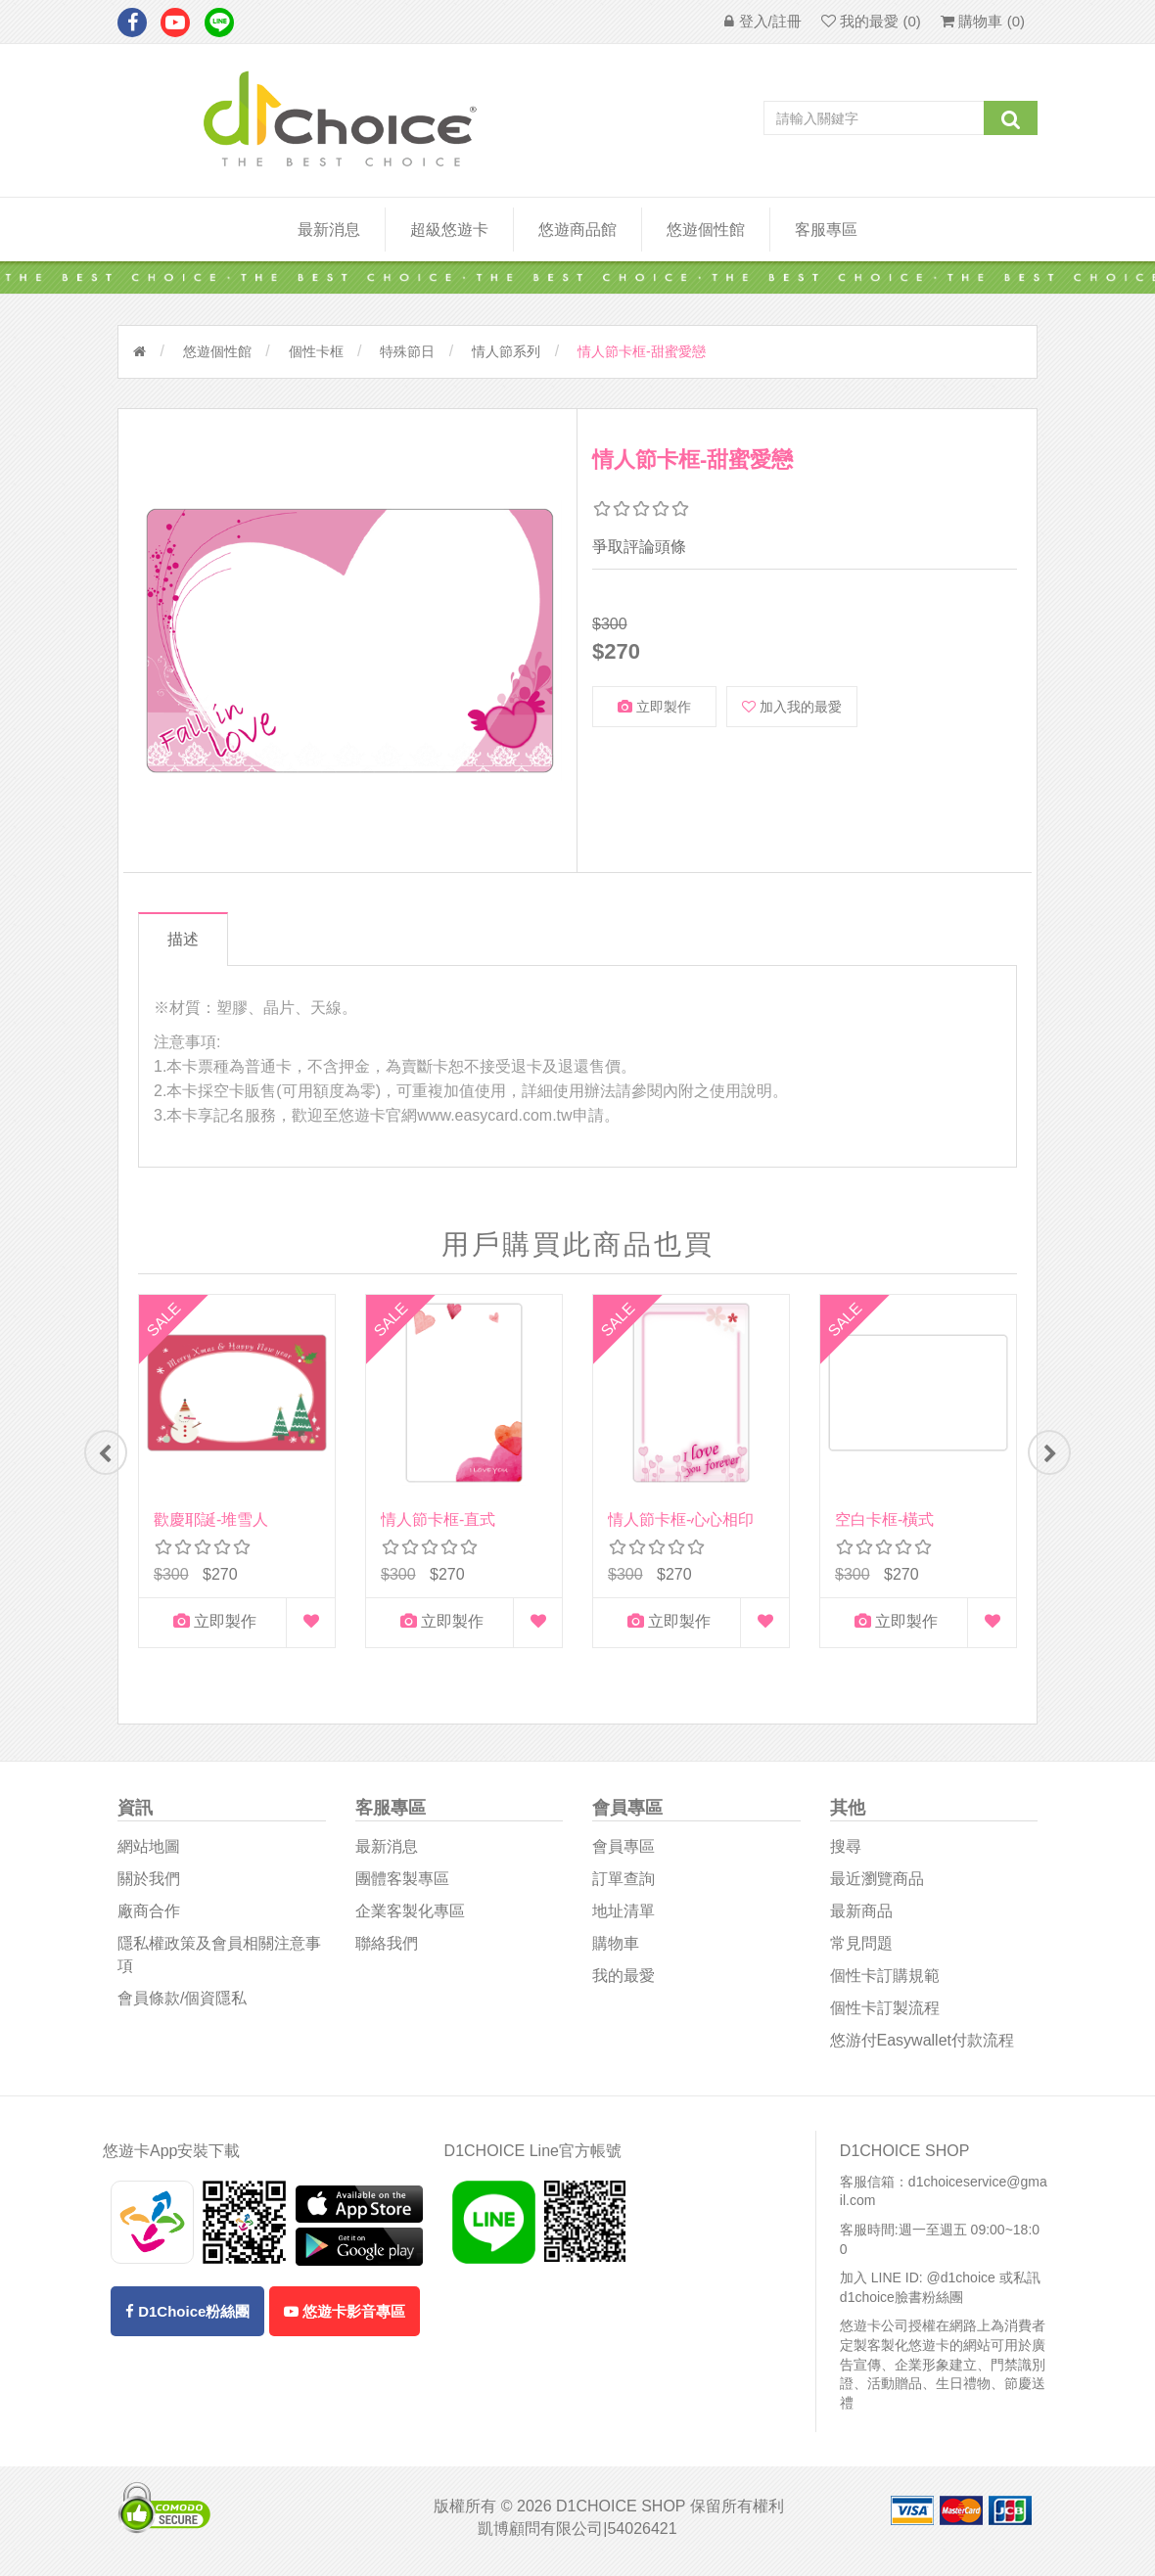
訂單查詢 (623, 1884)
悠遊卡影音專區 (344, 2317)
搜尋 (845, 1852)
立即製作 (654, 706)
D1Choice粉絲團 (187, 2317)
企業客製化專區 (410, 1917)
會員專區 (623, 1852)
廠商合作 (148, 1917)
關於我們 (148, 1884)
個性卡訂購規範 (885, 1981)
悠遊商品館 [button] (577, 229)
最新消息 (329, 229)
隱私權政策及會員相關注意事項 (219, 1960)
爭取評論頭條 (639, 546)
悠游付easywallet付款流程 (922, 2045)
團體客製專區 (402, 1884)
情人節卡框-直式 (438, 1519)
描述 (189, 939)
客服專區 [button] (826, 229)
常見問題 (861, 1949)
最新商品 (861, 1917)
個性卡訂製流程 (885, 2012)
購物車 (615, 1949)
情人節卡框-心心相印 (681, 1519)
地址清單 (623, 1917)
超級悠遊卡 (449, 229)
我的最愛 (623, 1981)
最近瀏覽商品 (877, 1884)
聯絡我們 (386, 1949)
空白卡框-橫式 (884, 1519)
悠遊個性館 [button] (706, 229)
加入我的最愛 (792, 706)
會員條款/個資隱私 (182, 2003)
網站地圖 (148, 1852)
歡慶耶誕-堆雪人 (211, 1519)
